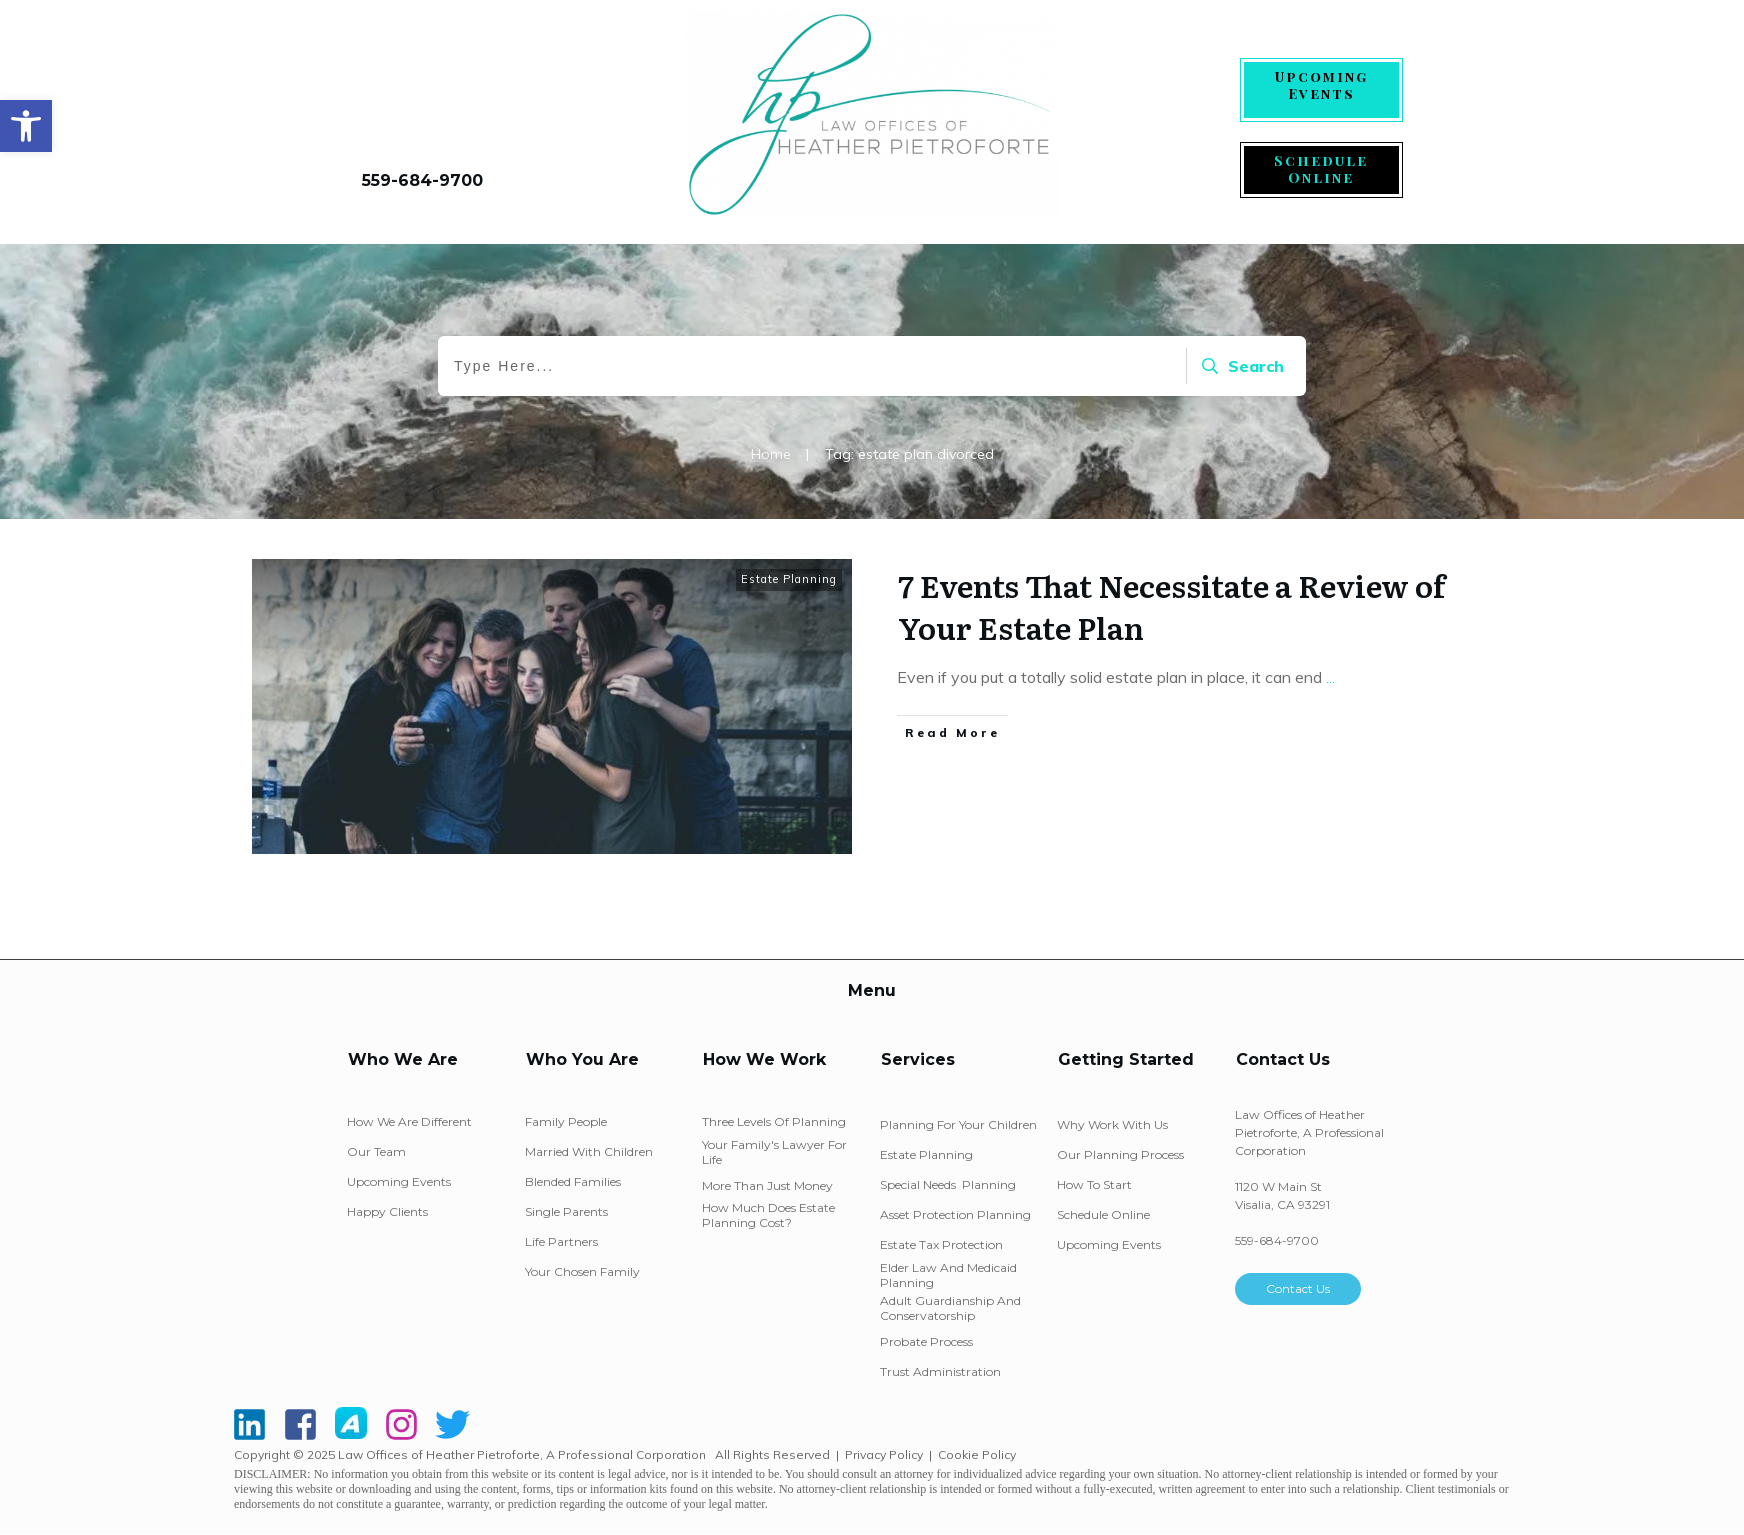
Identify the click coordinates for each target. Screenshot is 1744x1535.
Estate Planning (789, 579)
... (1330, 677)
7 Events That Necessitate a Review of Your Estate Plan (1171, 606)
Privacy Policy (884, 1454)
